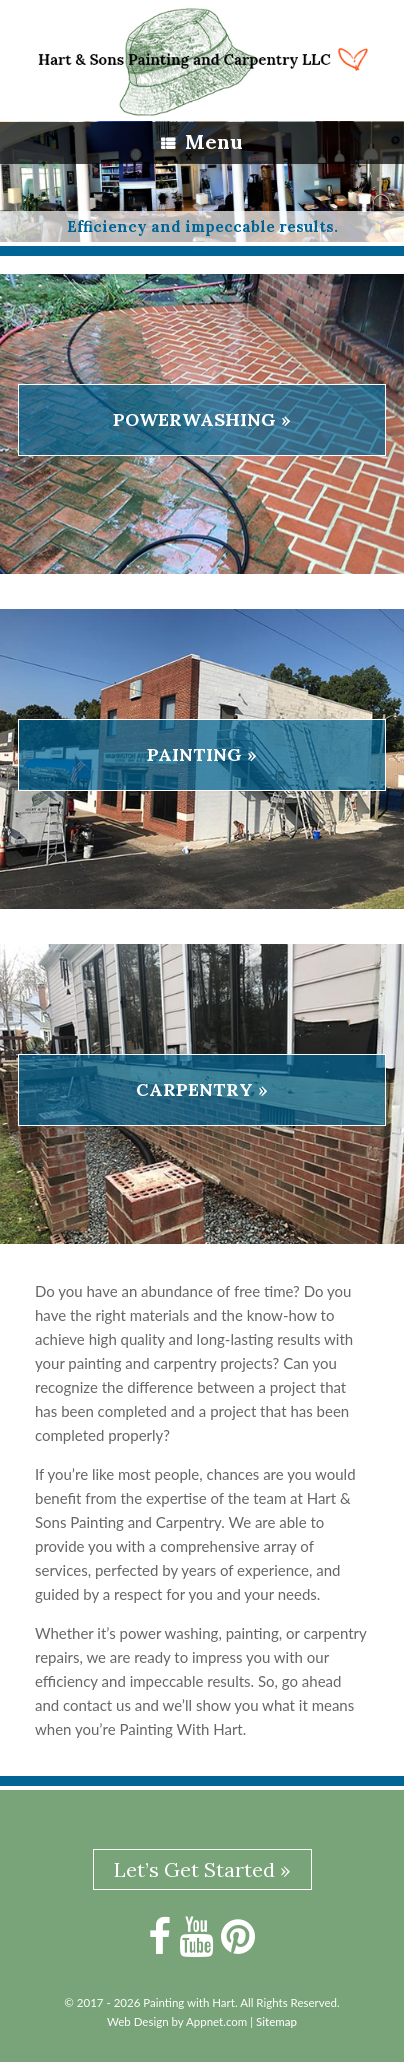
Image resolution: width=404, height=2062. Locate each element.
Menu (202, 141)
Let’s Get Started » (202, 1869)
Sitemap (276, 2021)
